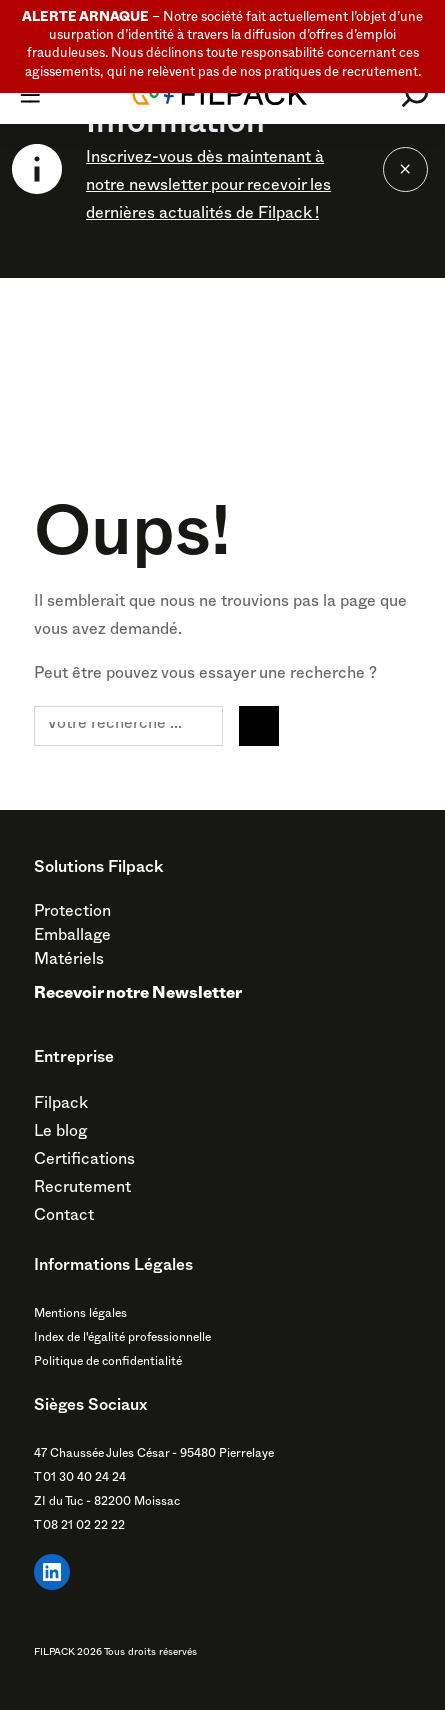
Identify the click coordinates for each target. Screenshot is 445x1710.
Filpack (61, 1106)
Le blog (60, 1134)
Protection (72, 914)
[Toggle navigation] (30, 94)
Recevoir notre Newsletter (138, 996)
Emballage (72, 938)
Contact (64, 1218)
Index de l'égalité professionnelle (122, 1339)
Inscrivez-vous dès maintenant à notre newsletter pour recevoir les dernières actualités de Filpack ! (208, 188)
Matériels (69, 962)
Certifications (84, 1162)
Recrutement (82, 1190)
